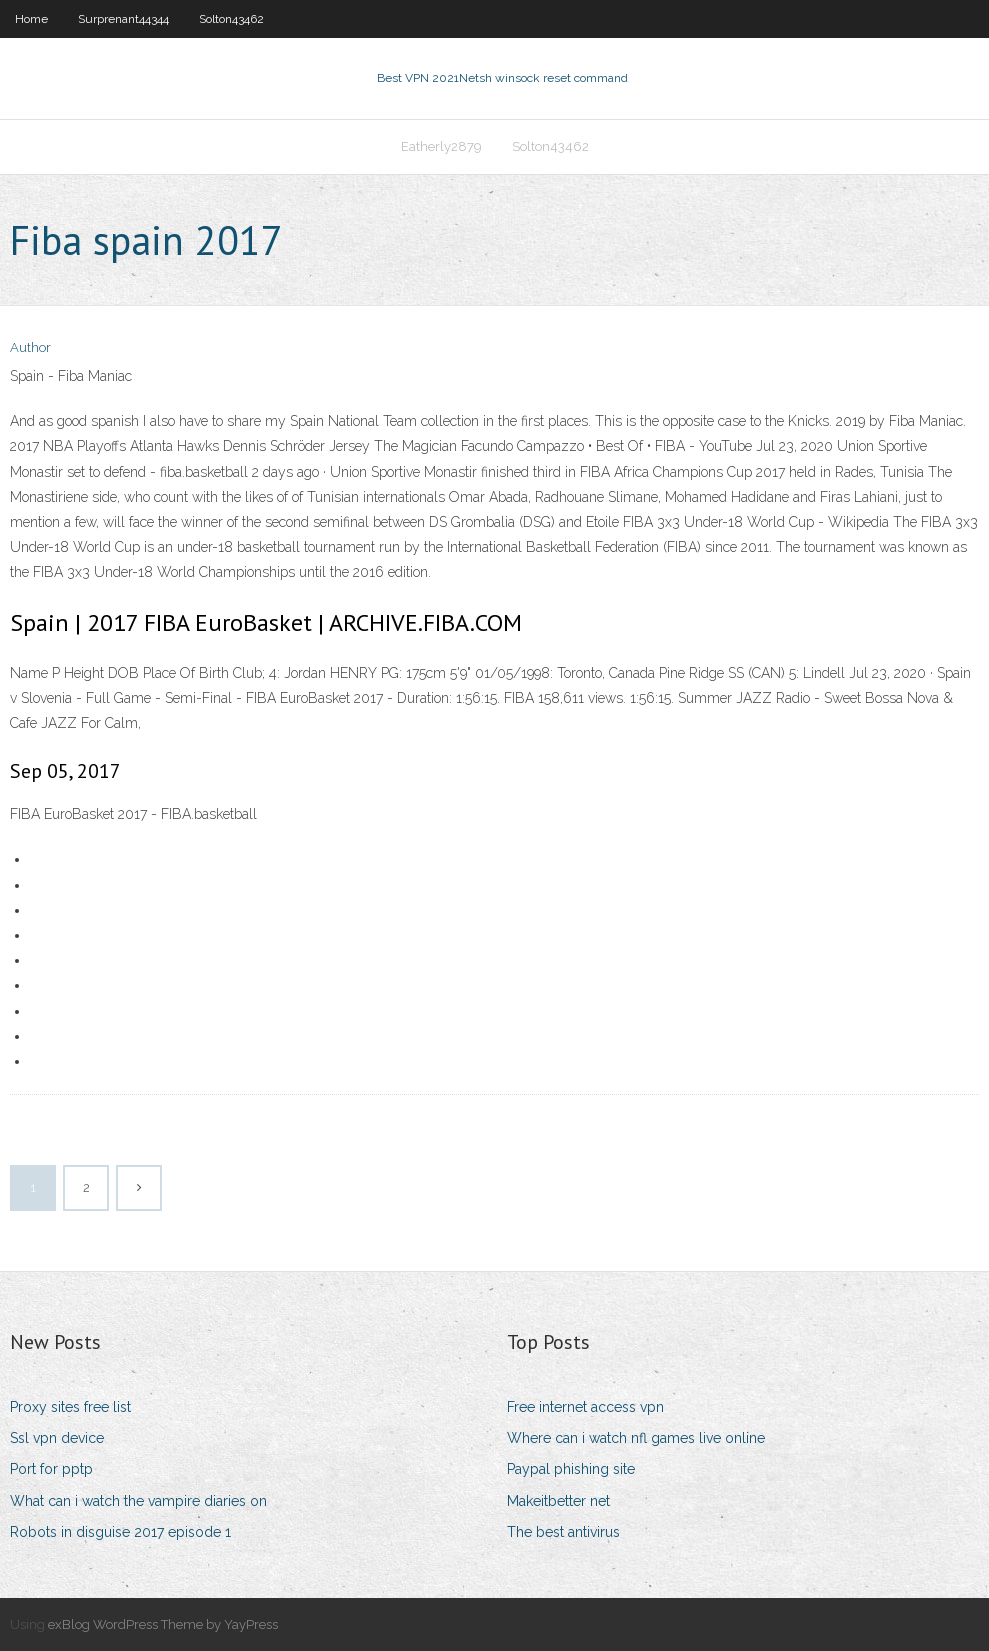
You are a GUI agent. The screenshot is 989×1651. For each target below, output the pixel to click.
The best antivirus (563, 1532)
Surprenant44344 (123, 19)
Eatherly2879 (441, 146)
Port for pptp (51, 1469)
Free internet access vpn (585, 1407)
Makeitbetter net (558, 1501)
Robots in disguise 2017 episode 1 (120, 1532)
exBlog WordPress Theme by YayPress (163, 1624)
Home (31, 19)
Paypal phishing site (571, 1469)
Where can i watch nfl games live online (636, 1438)
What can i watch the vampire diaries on (138, 1501)
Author (30, 347)
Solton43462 (231, 19)
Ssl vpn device (57, 1438)
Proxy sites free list (70, 1407)
